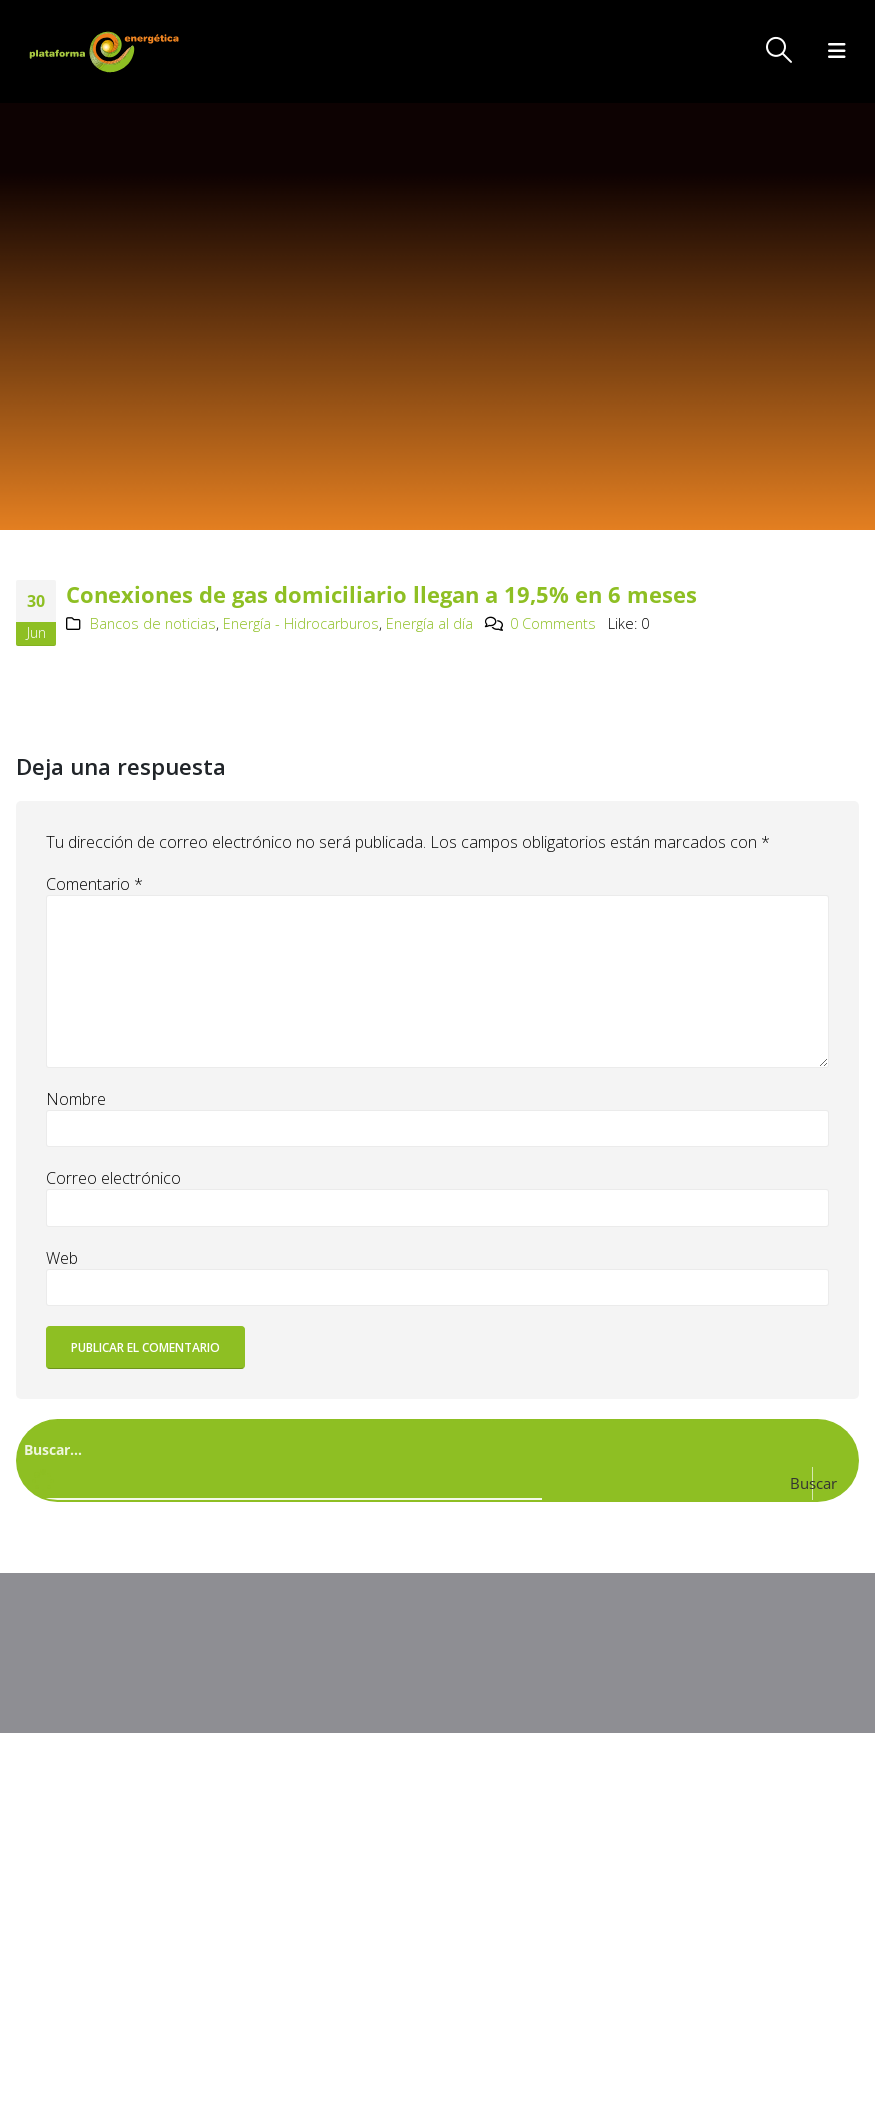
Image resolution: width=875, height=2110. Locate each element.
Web (62, 1258)
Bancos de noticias (153, 623)
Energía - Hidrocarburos (301, 623)
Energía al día (429, 623)
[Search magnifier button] (830, 1483)
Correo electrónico (113, 1178)
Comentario (94, 884)
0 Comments (553, 623)
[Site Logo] (106, 51)
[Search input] (433, 1448)
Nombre (76, 1099)
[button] (779, 50)
